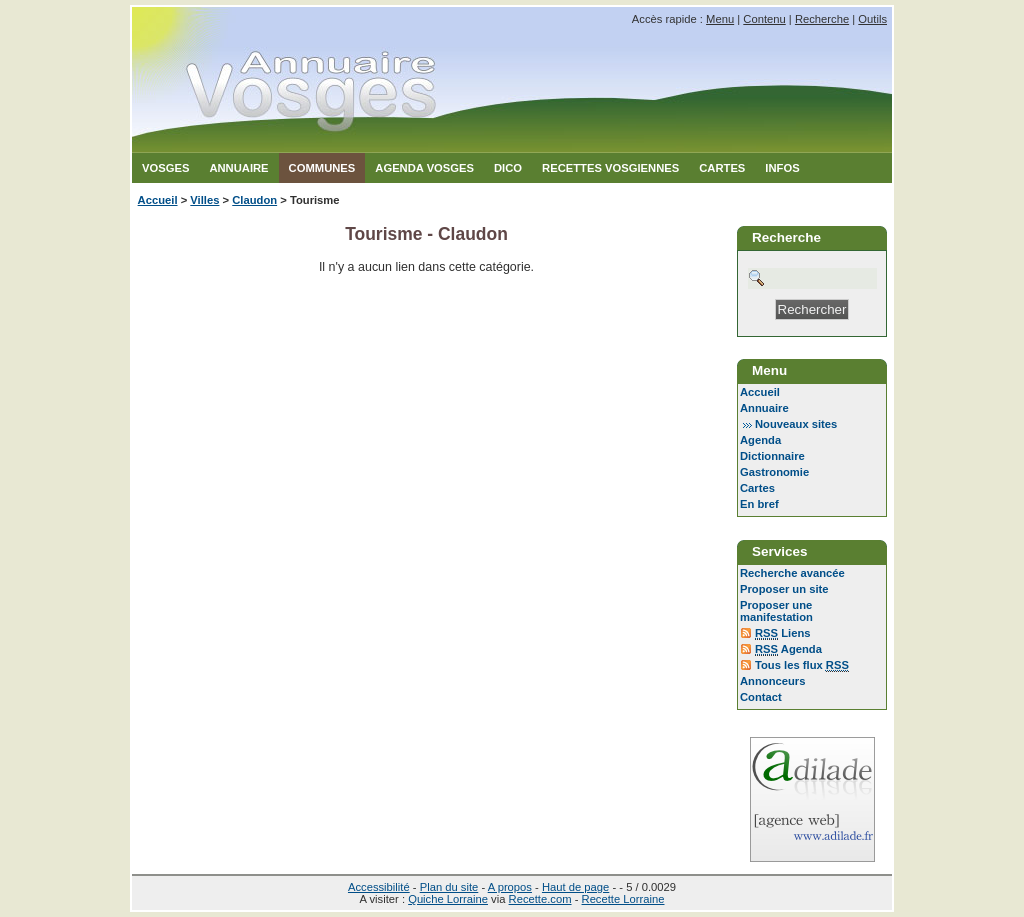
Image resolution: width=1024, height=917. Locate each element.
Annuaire (238, 168)
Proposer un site (784, 589)
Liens (783, 633)
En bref (759, 504)
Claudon (254, 200)
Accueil (158, 200)
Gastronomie (774, 472)
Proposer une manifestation (776, 611)
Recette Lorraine (623, 899)
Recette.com (540, 899)
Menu (720, 19)
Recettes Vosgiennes (610, 168)
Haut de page (575, 887)
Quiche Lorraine (448, 899)
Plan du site (449, 887)
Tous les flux (802, 665)
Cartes (722, 168)
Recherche (822, 19)
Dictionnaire (772, 456)
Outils (872, 19)
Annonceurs (772, 681)
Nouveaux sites (796, 424)
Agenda (760, 440)
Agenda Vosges (424, 168)
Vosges (165, 168)
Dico (508, 168)
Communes (322, 168)
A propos (510, 887)
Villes (204, 200)
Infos (782, 168)
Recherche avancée (792, 573)
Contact (761, 697)
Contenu (764, 19)
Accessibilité (379, 887)
